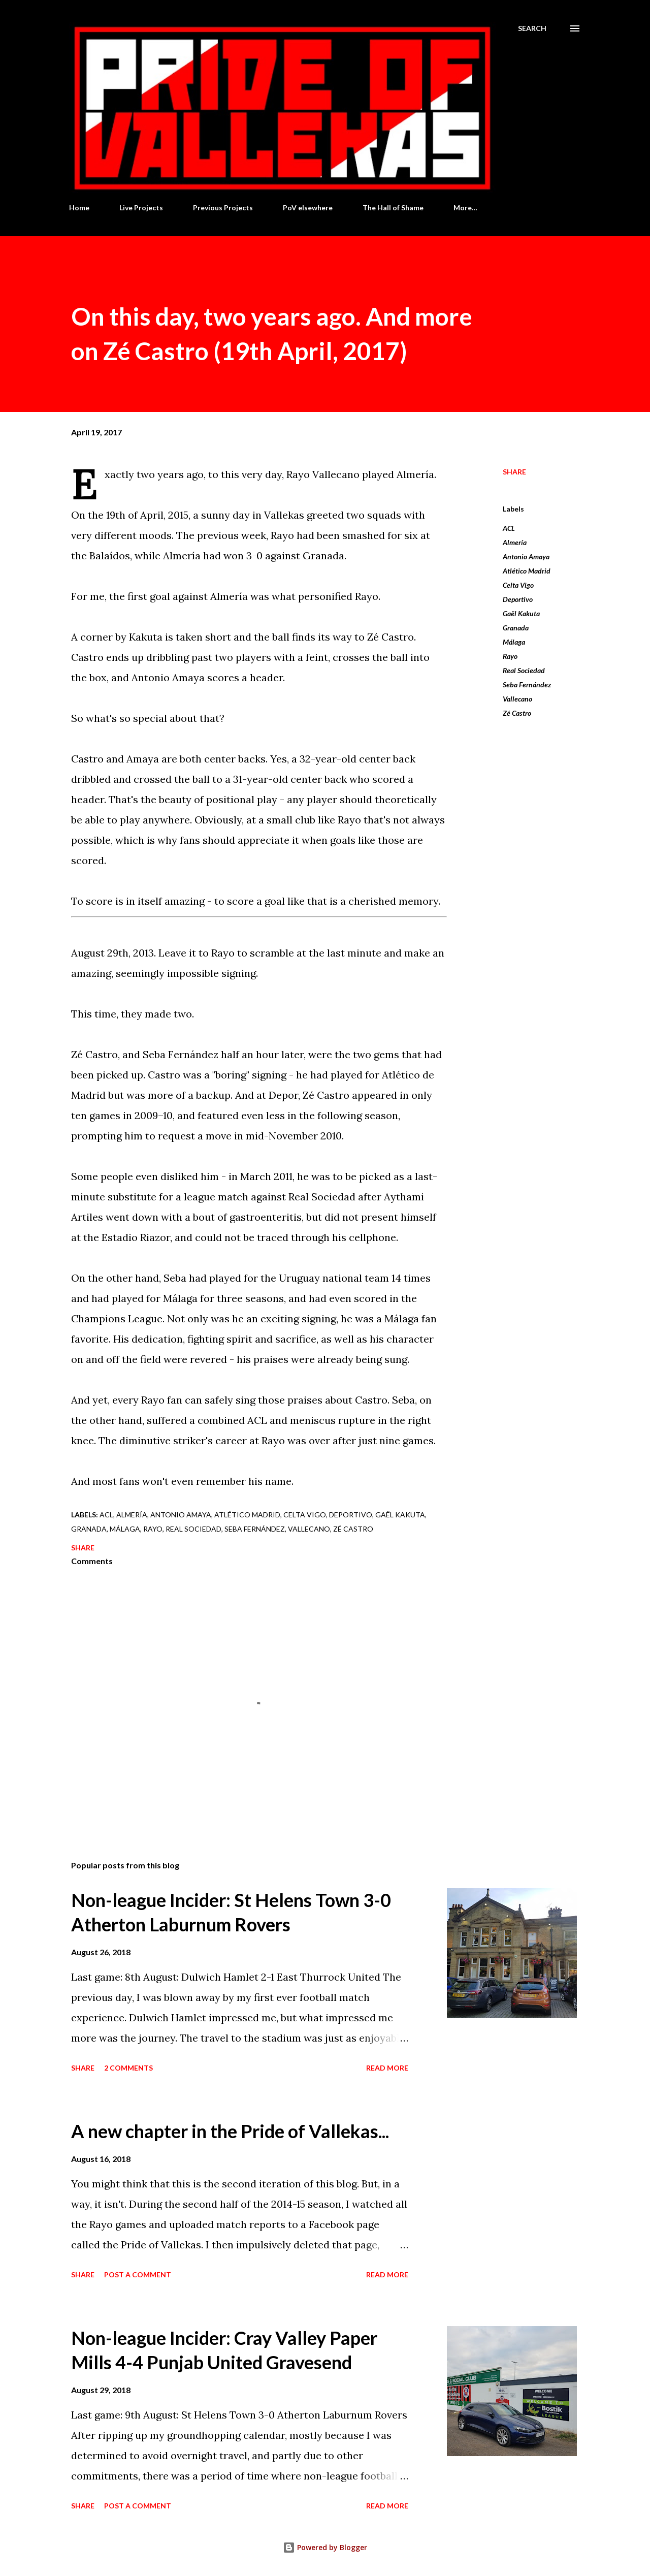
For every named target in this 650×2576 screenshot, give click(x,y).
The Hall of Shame (393, 207)
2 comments (128, 2067)
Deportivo (518, 599)
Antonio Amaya (526, 556)
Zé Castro (517, 713)
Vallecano (517, 698)
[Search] (532, 28)
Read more (387, 2067)
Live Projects (141, 207)
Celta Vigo (518, 585)
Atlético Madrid (526, 570)
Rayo (510, 656)
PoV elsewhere (308, 207)
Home (79, 207)
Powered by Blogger (325, 2547)
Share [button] (514, 471)
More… (465, 207)
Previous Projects (223, 207)
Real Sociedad (524, 670)
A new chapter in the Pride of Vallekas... (230, 2131)
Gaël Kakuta (521, 613)
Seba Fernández (527, 684)
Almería (515, 542)
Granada (516, 627)
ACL (509, 528)
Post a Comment (137, 2274)
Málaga (514, 642)
